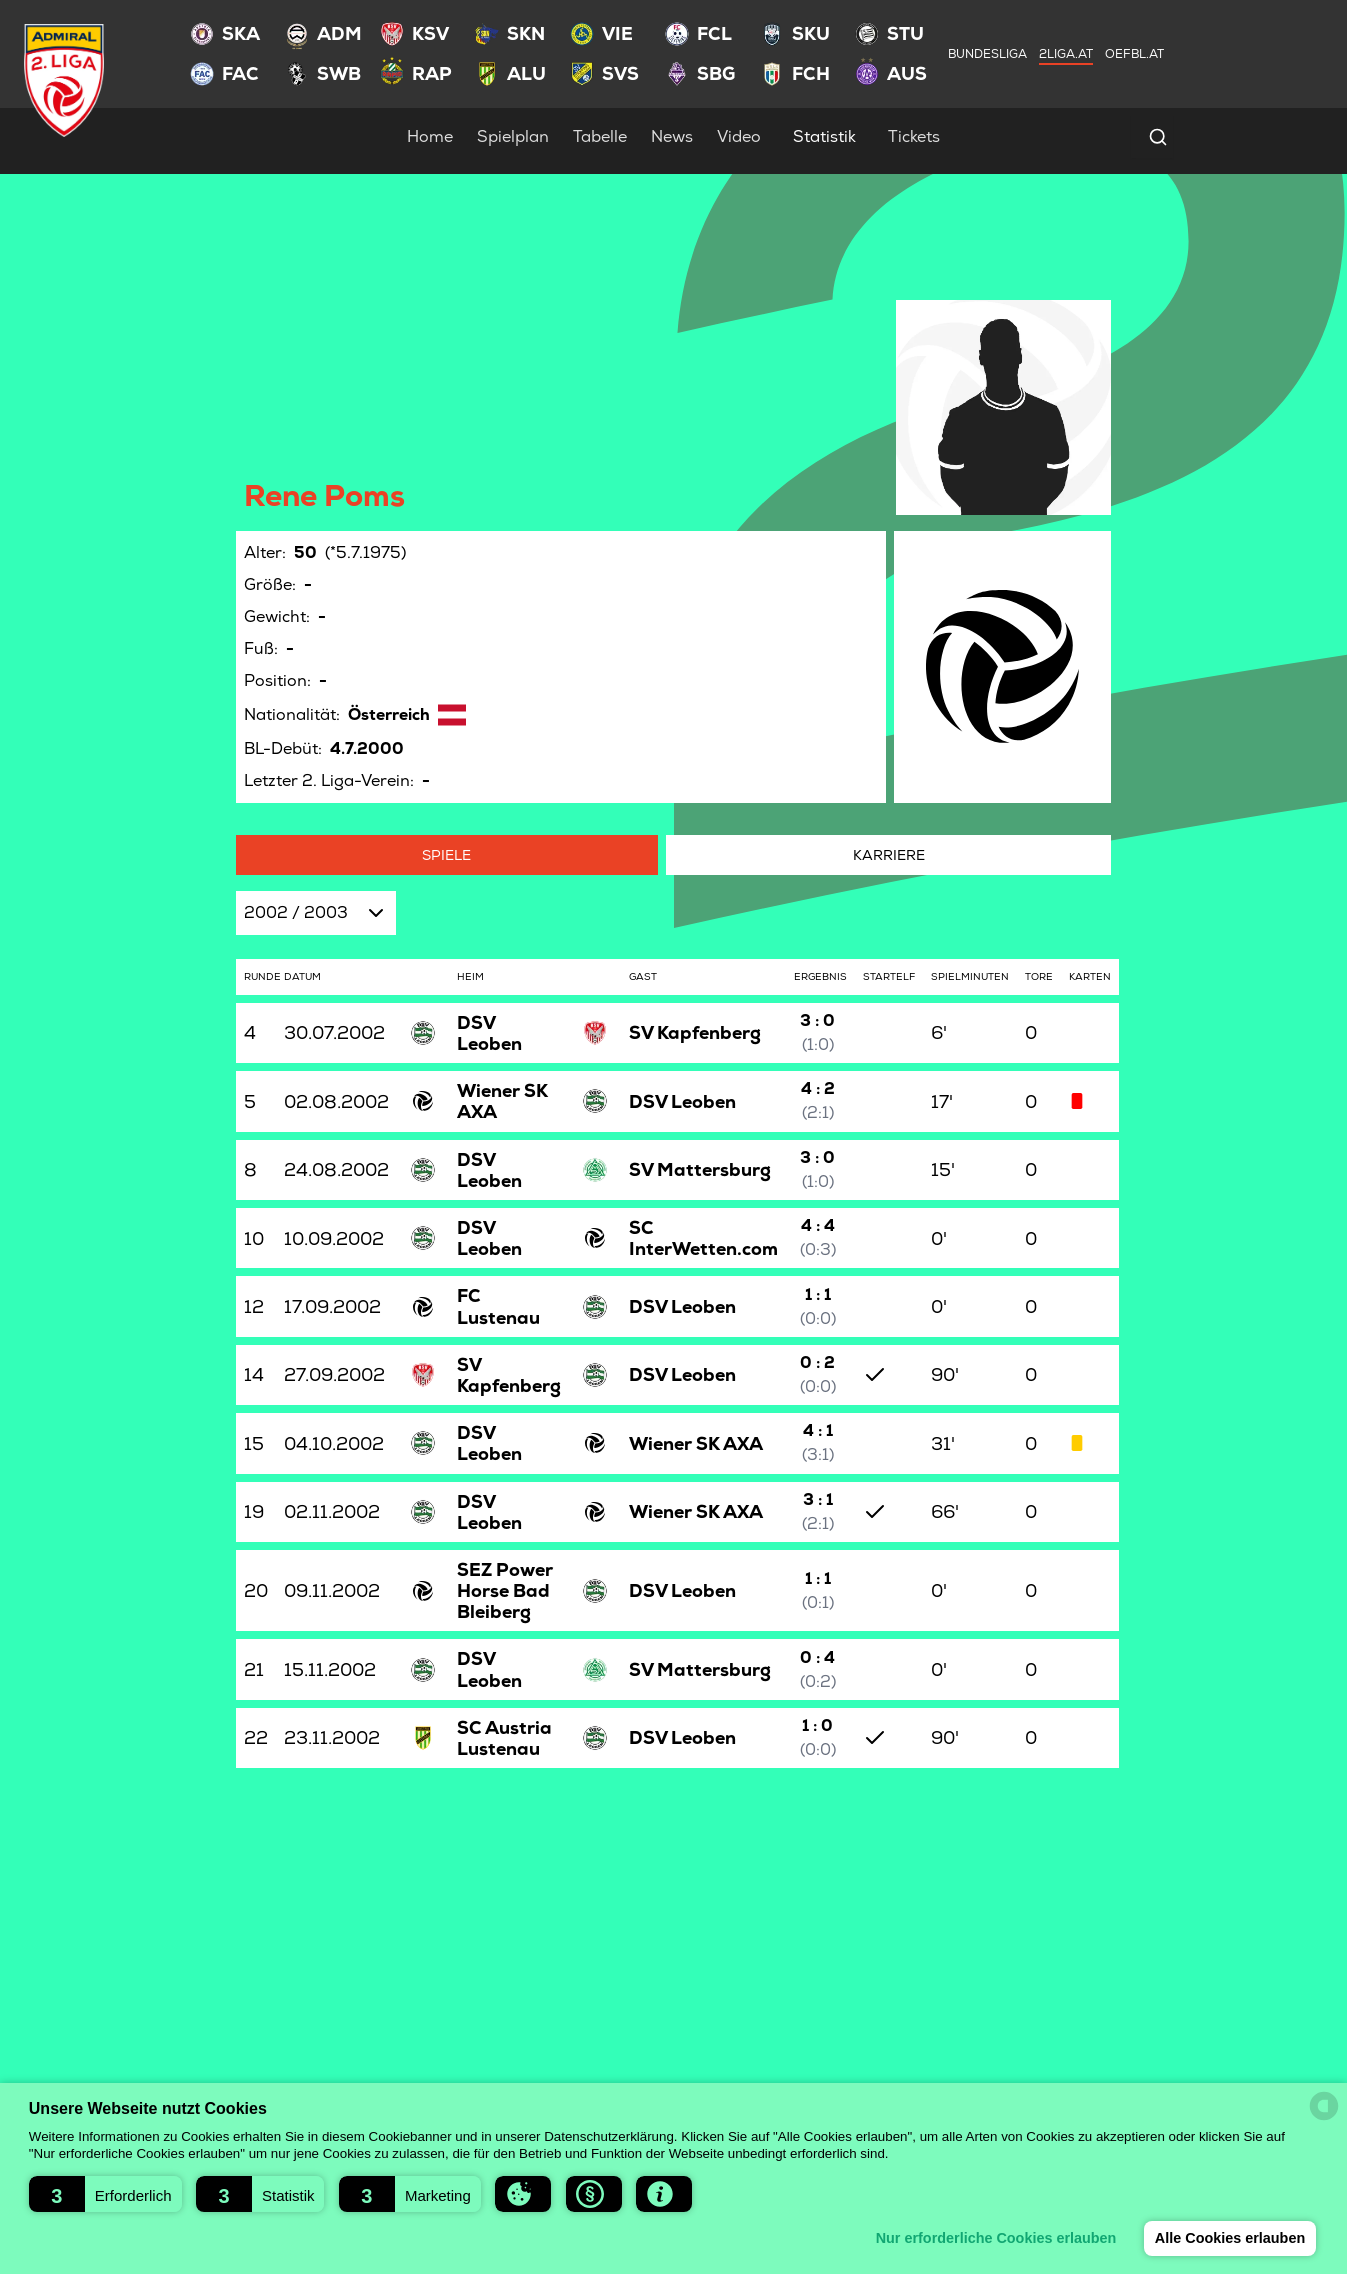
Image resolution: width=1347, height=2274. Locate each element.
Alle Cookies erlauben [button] (1229, 2238)
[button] (105, 2194)
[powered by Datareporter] (1324, 2106)
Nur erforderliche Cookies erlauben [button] (994, 2238)
